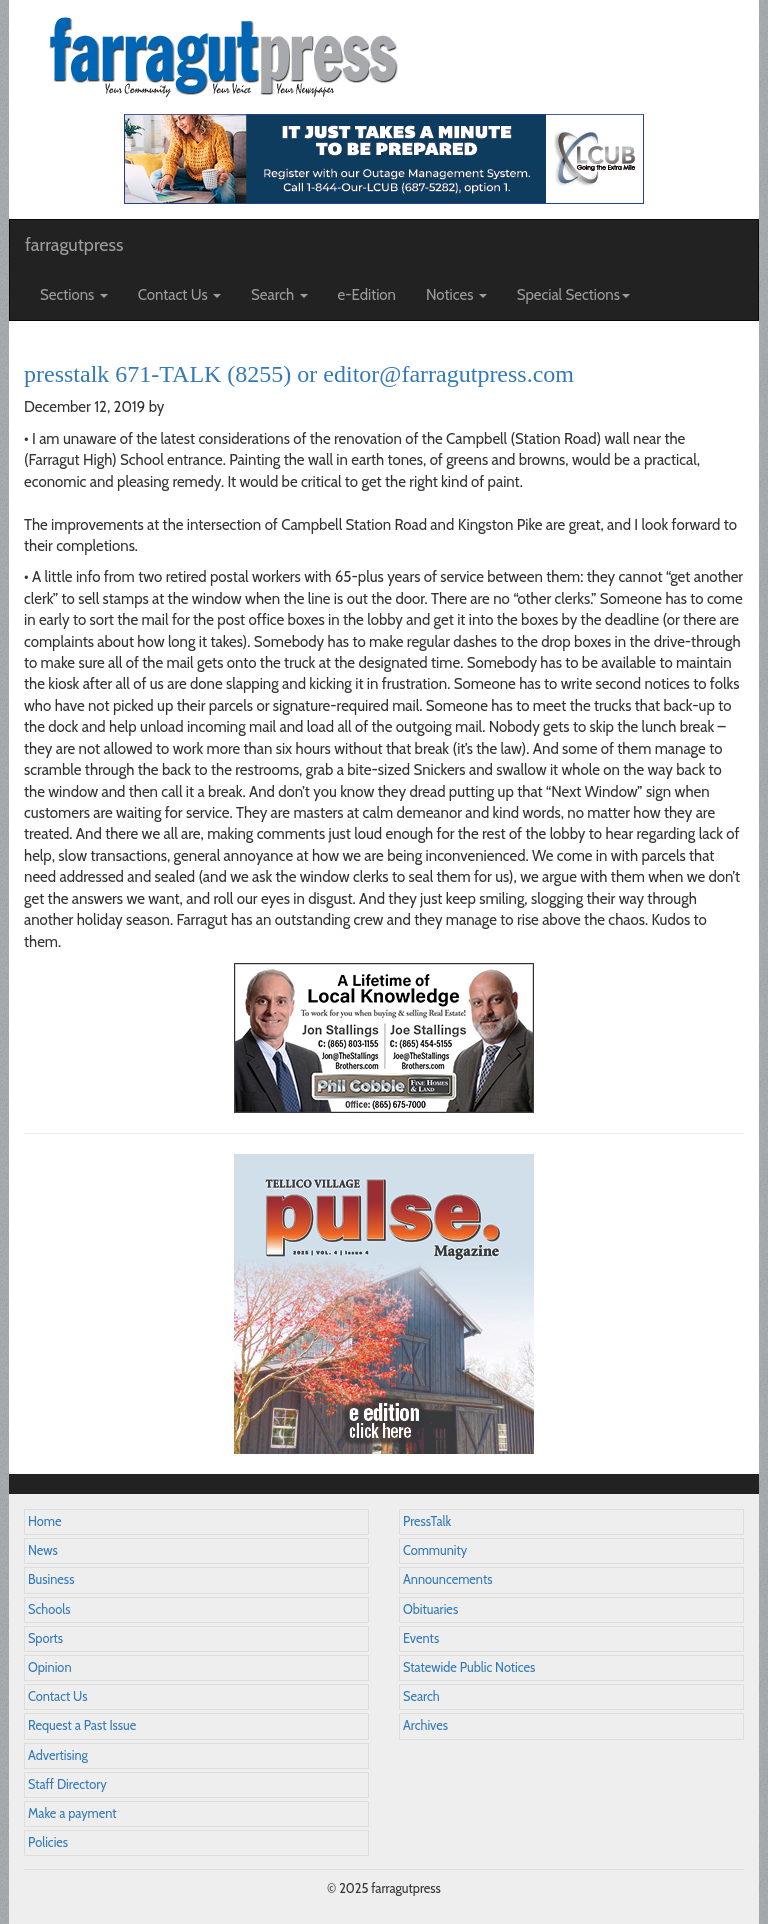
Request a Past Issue (82, 1725)
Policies (48, 1842)
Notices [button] (456, 295)
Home (45, 1521)
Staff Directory (67, 1784)
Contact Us (57, 1696)
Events (421, 1638)
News (43, 1550)
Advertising (58, 1755)
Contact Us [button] (179, 295)
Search (421, 1696)
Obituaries (430, 1609)
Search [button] (279, 295)
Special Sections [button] (573, 295)
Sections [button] (74, 295)
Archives (425, 1725)
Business (51, 1579)
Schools (49, 1609)
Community (435, 1550)
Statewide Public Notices (469, 1667)
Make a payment (72, 1813)
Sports (45, 1638)
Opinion (50, 1667)
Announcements (447, 1579)
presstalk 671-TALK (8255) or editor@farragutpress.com (299, 374)
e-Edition (367, 295)
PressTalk (427, 1521)
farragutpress (74, 245)
